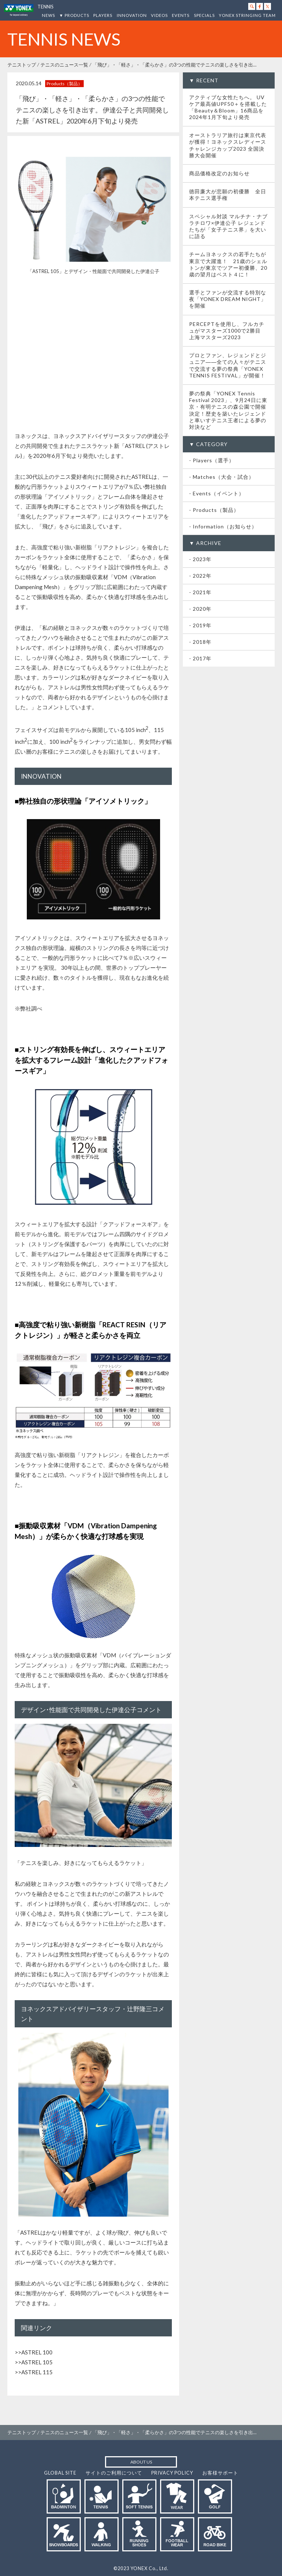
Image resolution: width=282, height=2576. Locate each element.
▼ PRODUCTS (74, 15)
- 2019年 (200, 625)
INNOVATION (132, 15)
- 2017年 (200, 658)
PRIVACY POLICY (172, 2473)
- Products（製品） (214, 510)
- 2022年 (200, 576)
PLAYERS (102, 15)
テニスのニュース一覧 (64, 65)
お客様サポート (220, 2473)
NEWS (48, 15)
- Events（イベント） (216, 493)
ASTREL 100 (37, 2352)
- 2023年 (200, 559)
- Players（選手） (211, 460)
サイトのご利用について (114, 2473)
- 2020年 (200, 609)
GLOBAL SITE (60, 2473)
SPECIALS (204, 15)
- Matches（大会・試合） (221, 477)
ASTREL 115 (37, 2372)
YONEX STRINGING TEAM (247, 15)
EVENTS (180, 15)
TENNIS (45, 7)
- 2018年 (200, 642)
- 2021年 (200, 592)
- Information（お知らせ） (223, 526)
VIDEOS (159, 15)
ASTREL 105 (37, 2362)
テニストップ (21, 65)
